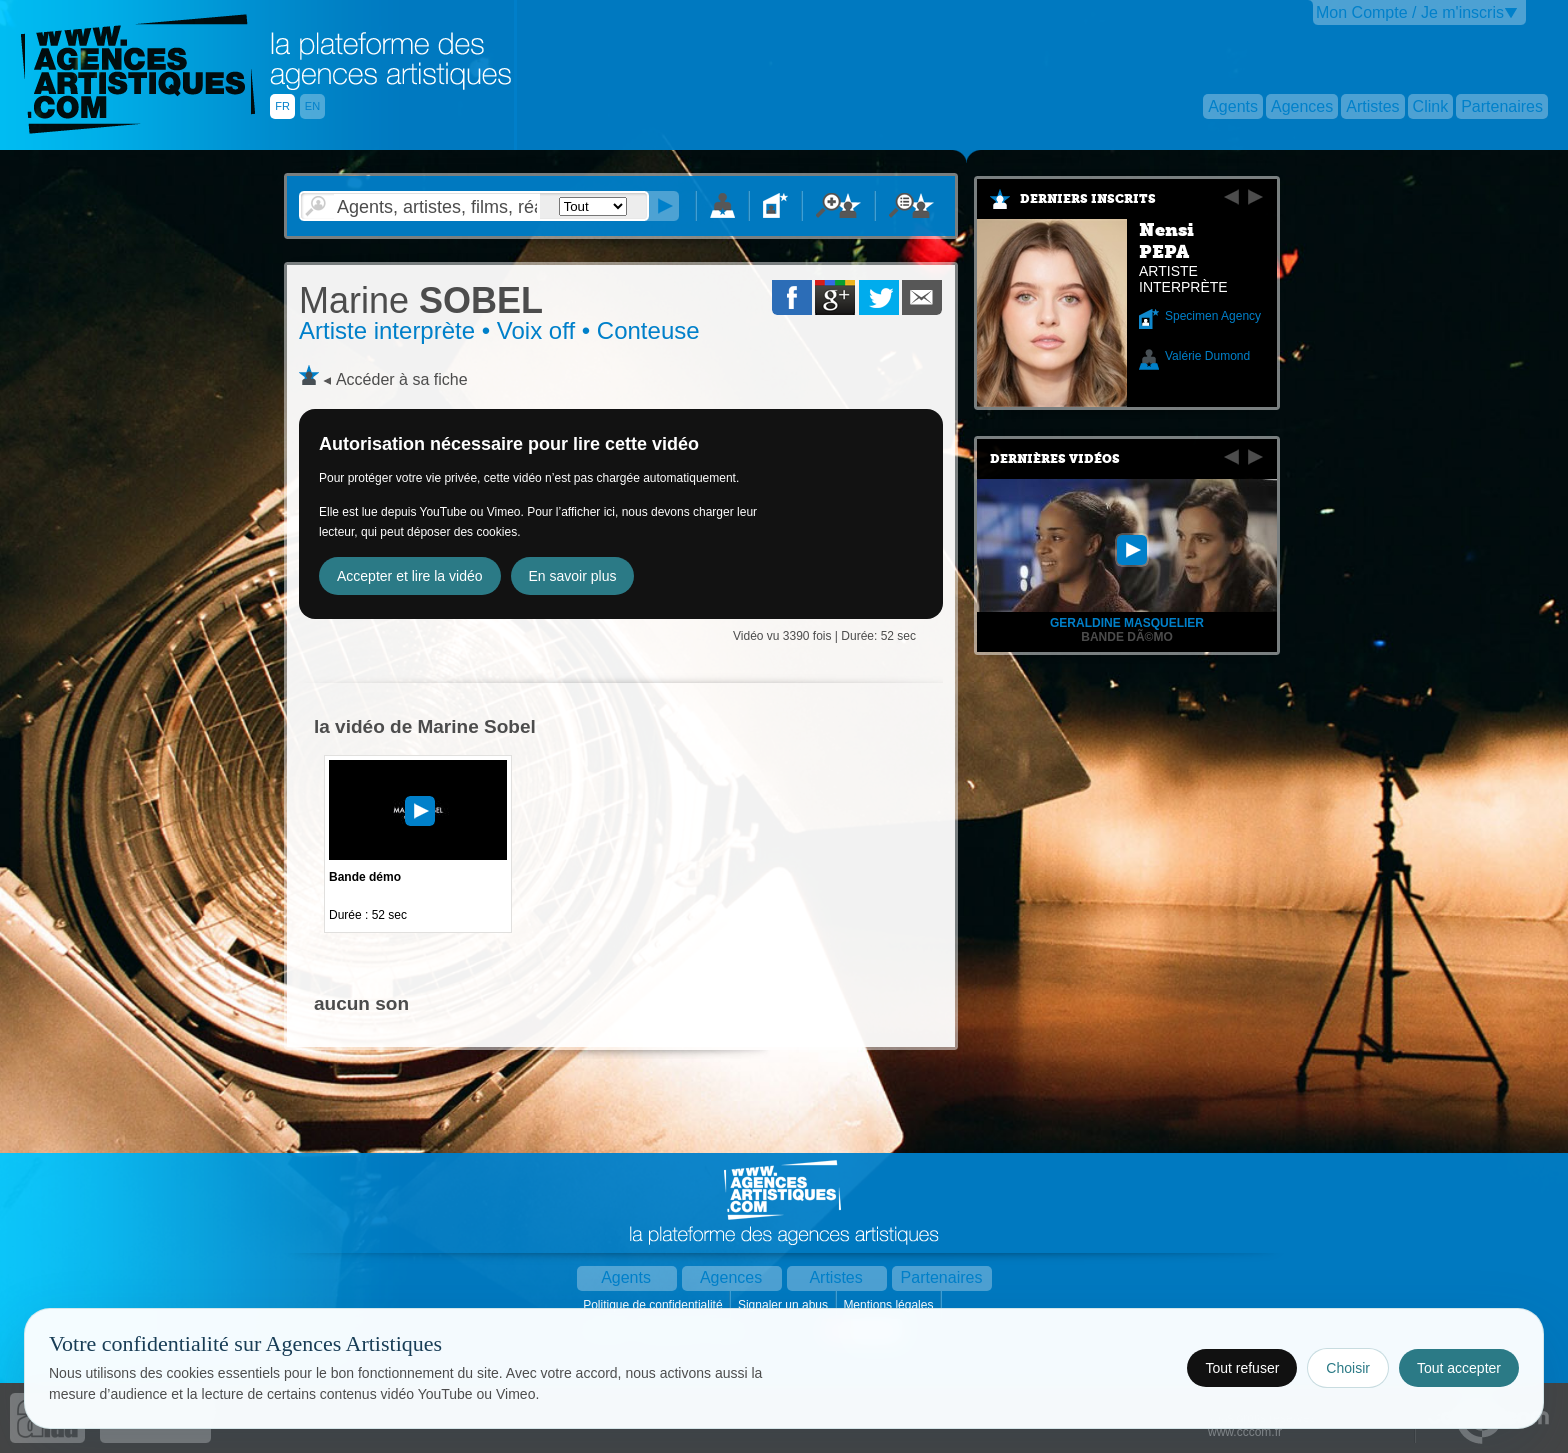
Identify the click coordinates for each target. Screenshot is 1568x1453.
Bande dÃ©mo (1127, 637)
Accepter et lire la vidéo (410, 576)
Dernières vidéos (1055, 459)
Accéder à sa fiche (402, 379)
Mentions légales (889, 1305)
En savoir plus (573, 576)
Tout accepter (1459, 1368)
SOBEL (421, 300)
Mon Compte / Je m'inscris (1410, 12)
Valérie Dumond (1207, 356)
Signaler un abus (784, 1305)
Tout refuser (1242, 1368)
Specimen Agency (1213, 316)
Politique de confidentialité (654, 1305)
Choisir (1348, 1368)
